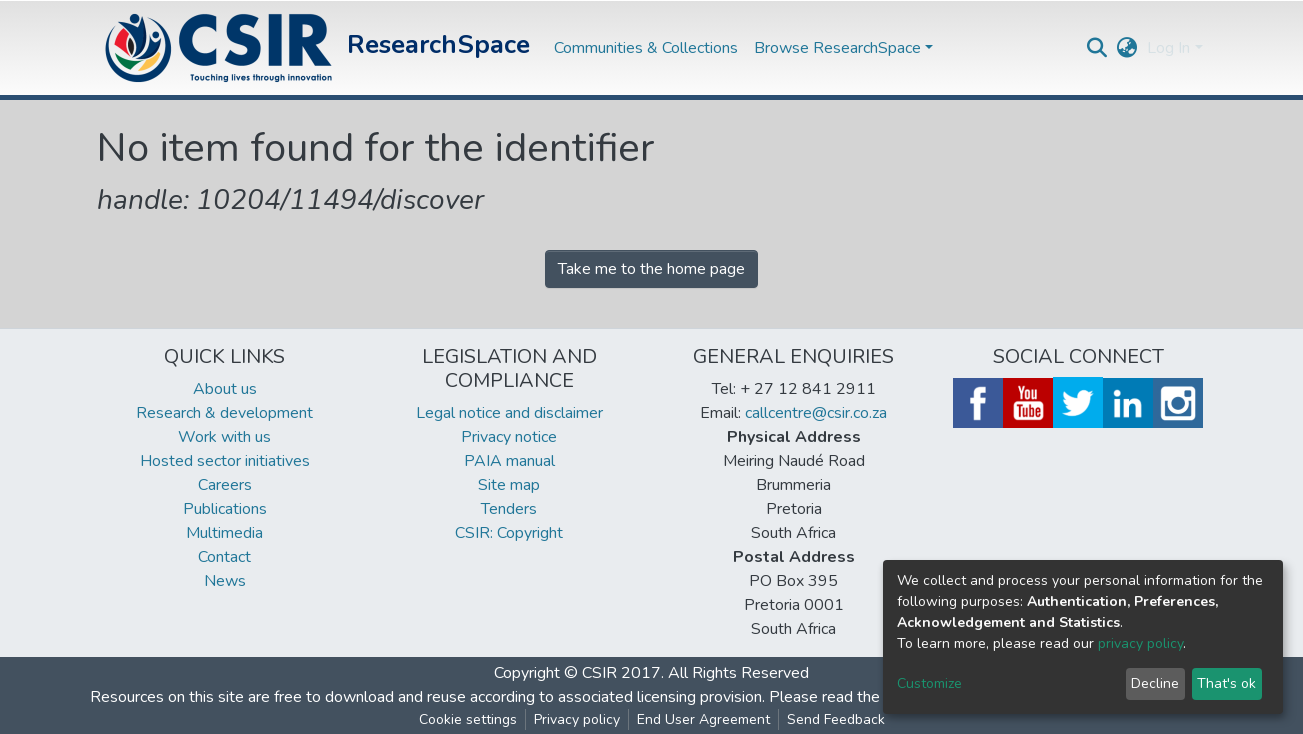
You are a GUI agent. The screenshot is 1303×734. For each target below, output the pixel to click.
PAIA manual (509, 461)
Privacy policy (577, 719)
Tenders (509, 509)
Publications (225, 509)
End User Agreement (703, 719)
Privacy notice (509, 437)
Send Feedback (836, 719)
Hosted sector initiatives (225, 461)
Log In (1168, 48)
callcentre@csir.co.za (816, 413)
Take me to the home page (651, 269)
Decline (1155, 683)
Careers (225, 485)
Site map (509, 485)
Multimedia (224, 533)
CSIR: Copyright (509, 533)
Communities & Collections (646, 48)
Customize (929, 683)
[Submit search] (1096, 48)
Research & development (224, 413)
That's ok (1226, 683)
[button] (1126, 48)
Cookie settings (468, 719)
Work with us (224, 437)
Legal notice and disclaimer (509, 413)
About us (225, 389)
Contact (224, 557)
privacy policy (1140, 643)
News (225, 581)
